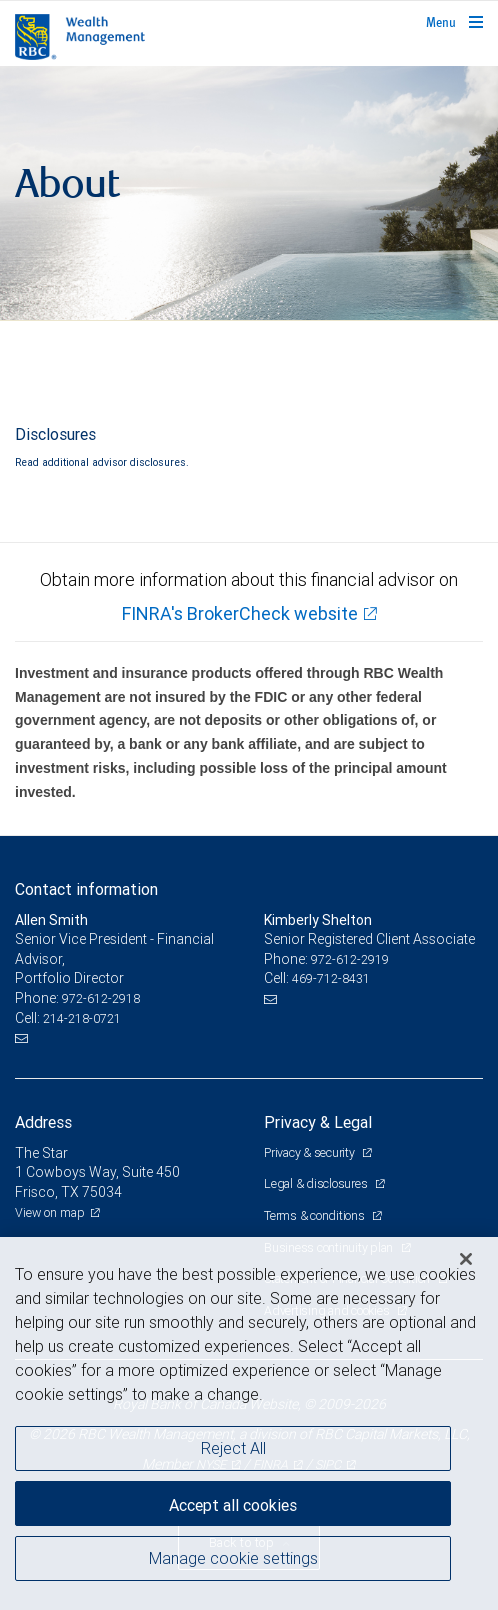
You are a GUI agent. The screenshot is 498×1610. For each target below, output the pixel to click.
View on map (50, 1212)
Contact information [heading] (86, 889)
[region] (249, 1423)
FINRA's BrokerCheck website (240, 613)
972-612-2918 (101, 998)
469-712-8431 (331, 978)
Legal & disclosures (317, 1183)
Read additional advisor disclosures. (102, 462)
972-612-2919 (350, 959)
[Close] (466, 1259)
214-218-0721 (82, 1018)
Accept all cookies (233, 1505)
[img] (249, 193)
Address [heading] (43, 1122)
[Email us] (23, 1038)
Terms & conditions (315, 1215)
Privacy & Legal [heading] (318, 1122)
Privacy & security (310, 1152)
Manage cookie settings (233, 1558)
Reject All (233, 1448)
